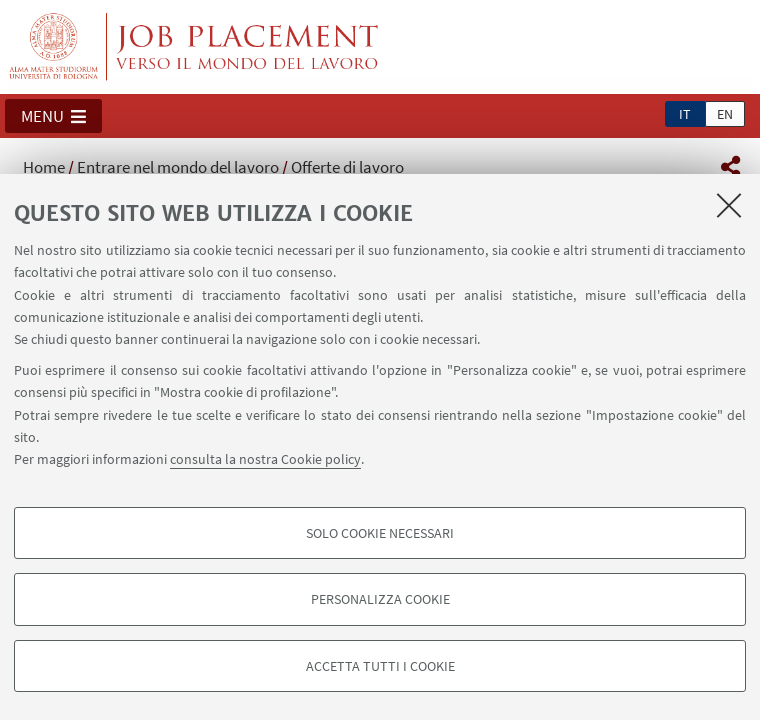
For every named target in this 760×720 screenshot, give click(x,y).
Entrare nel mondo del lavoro (178, 167)
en (725, 114)
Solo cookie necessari (380, 533)
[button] (53, 116)
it (685, 114)
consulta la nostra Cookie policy (265, 459)
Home (44, 167)
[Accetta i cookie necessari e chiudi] (729, 205)
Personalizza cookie (380, 599)
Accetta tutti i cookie (380, 666)
